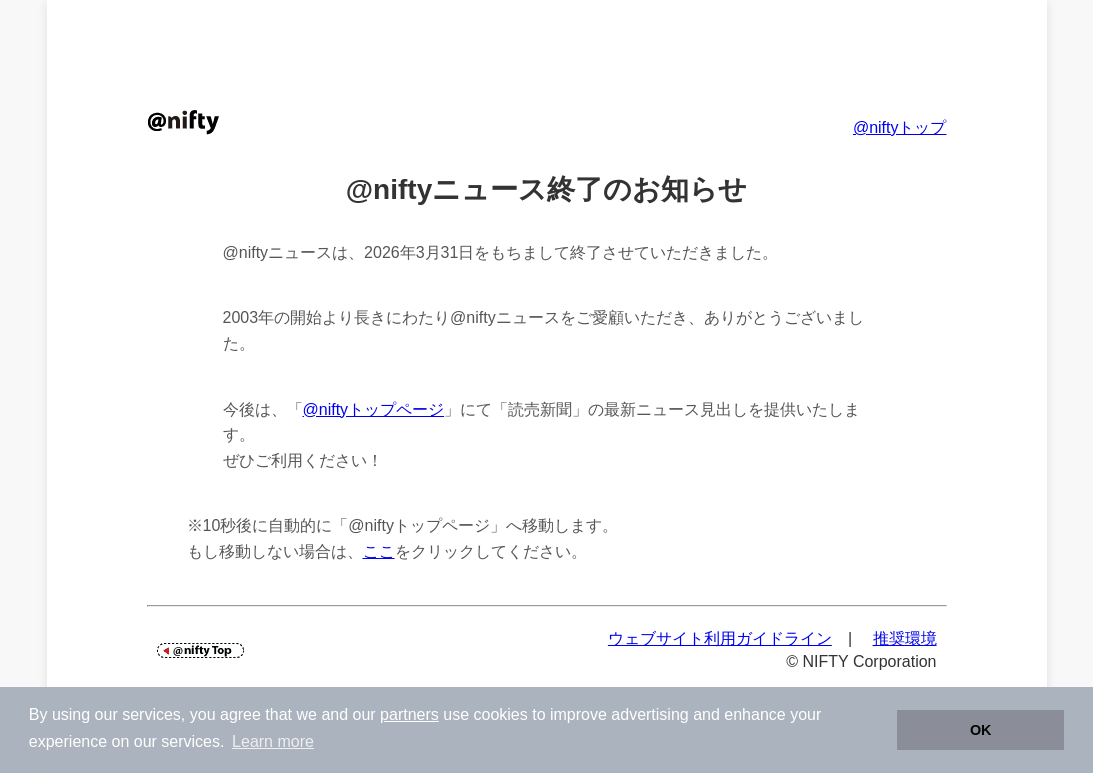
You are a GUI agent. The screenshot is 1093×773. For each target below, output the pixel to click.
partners (409, 714)
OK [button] (981, 730)
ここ (379, 551)
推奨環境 (905, 638)
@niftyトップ (900, 127)
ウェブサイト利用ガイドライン (720, 638)
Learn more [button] (273, 741)
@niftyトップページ (374, 409)
